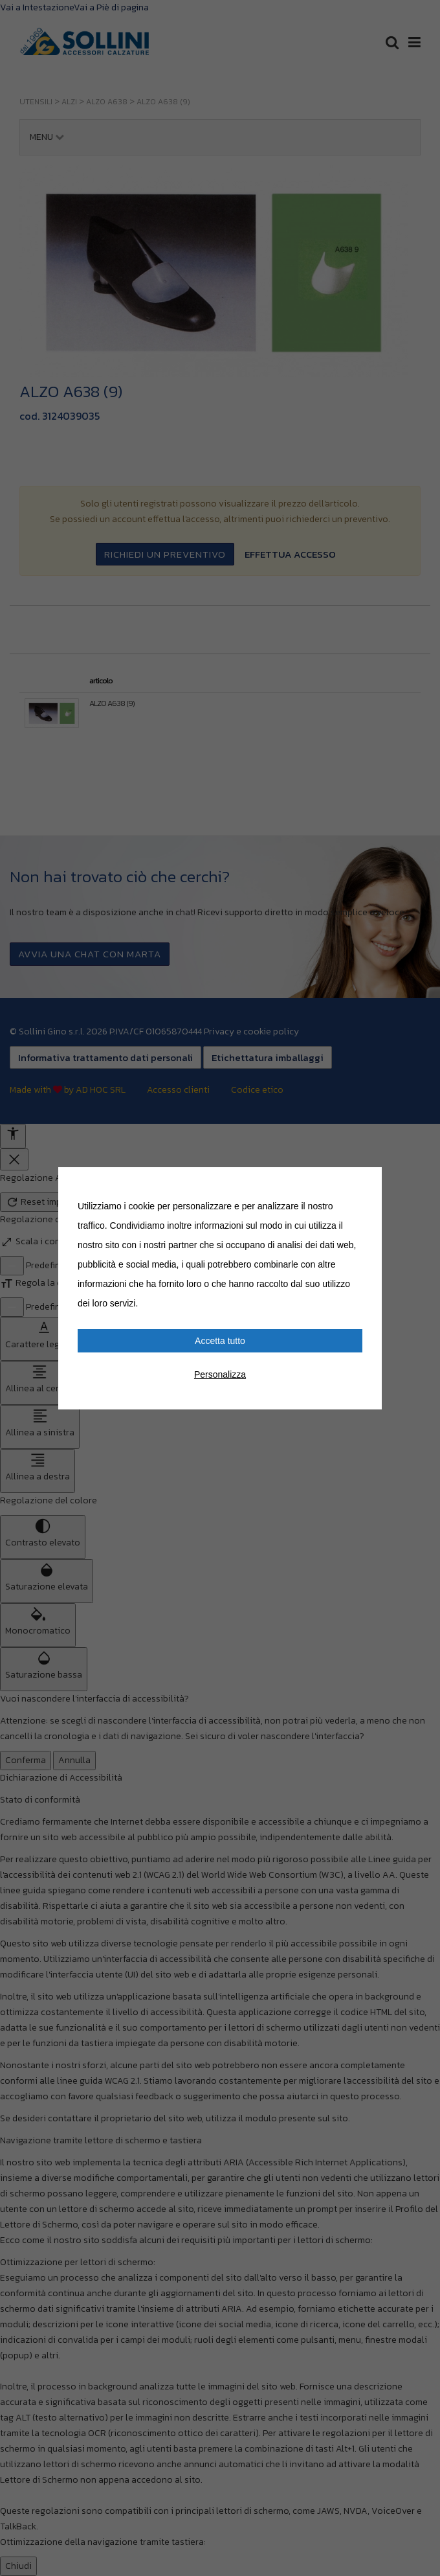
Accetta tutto (220, 1341)
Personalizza (220, 1374)
